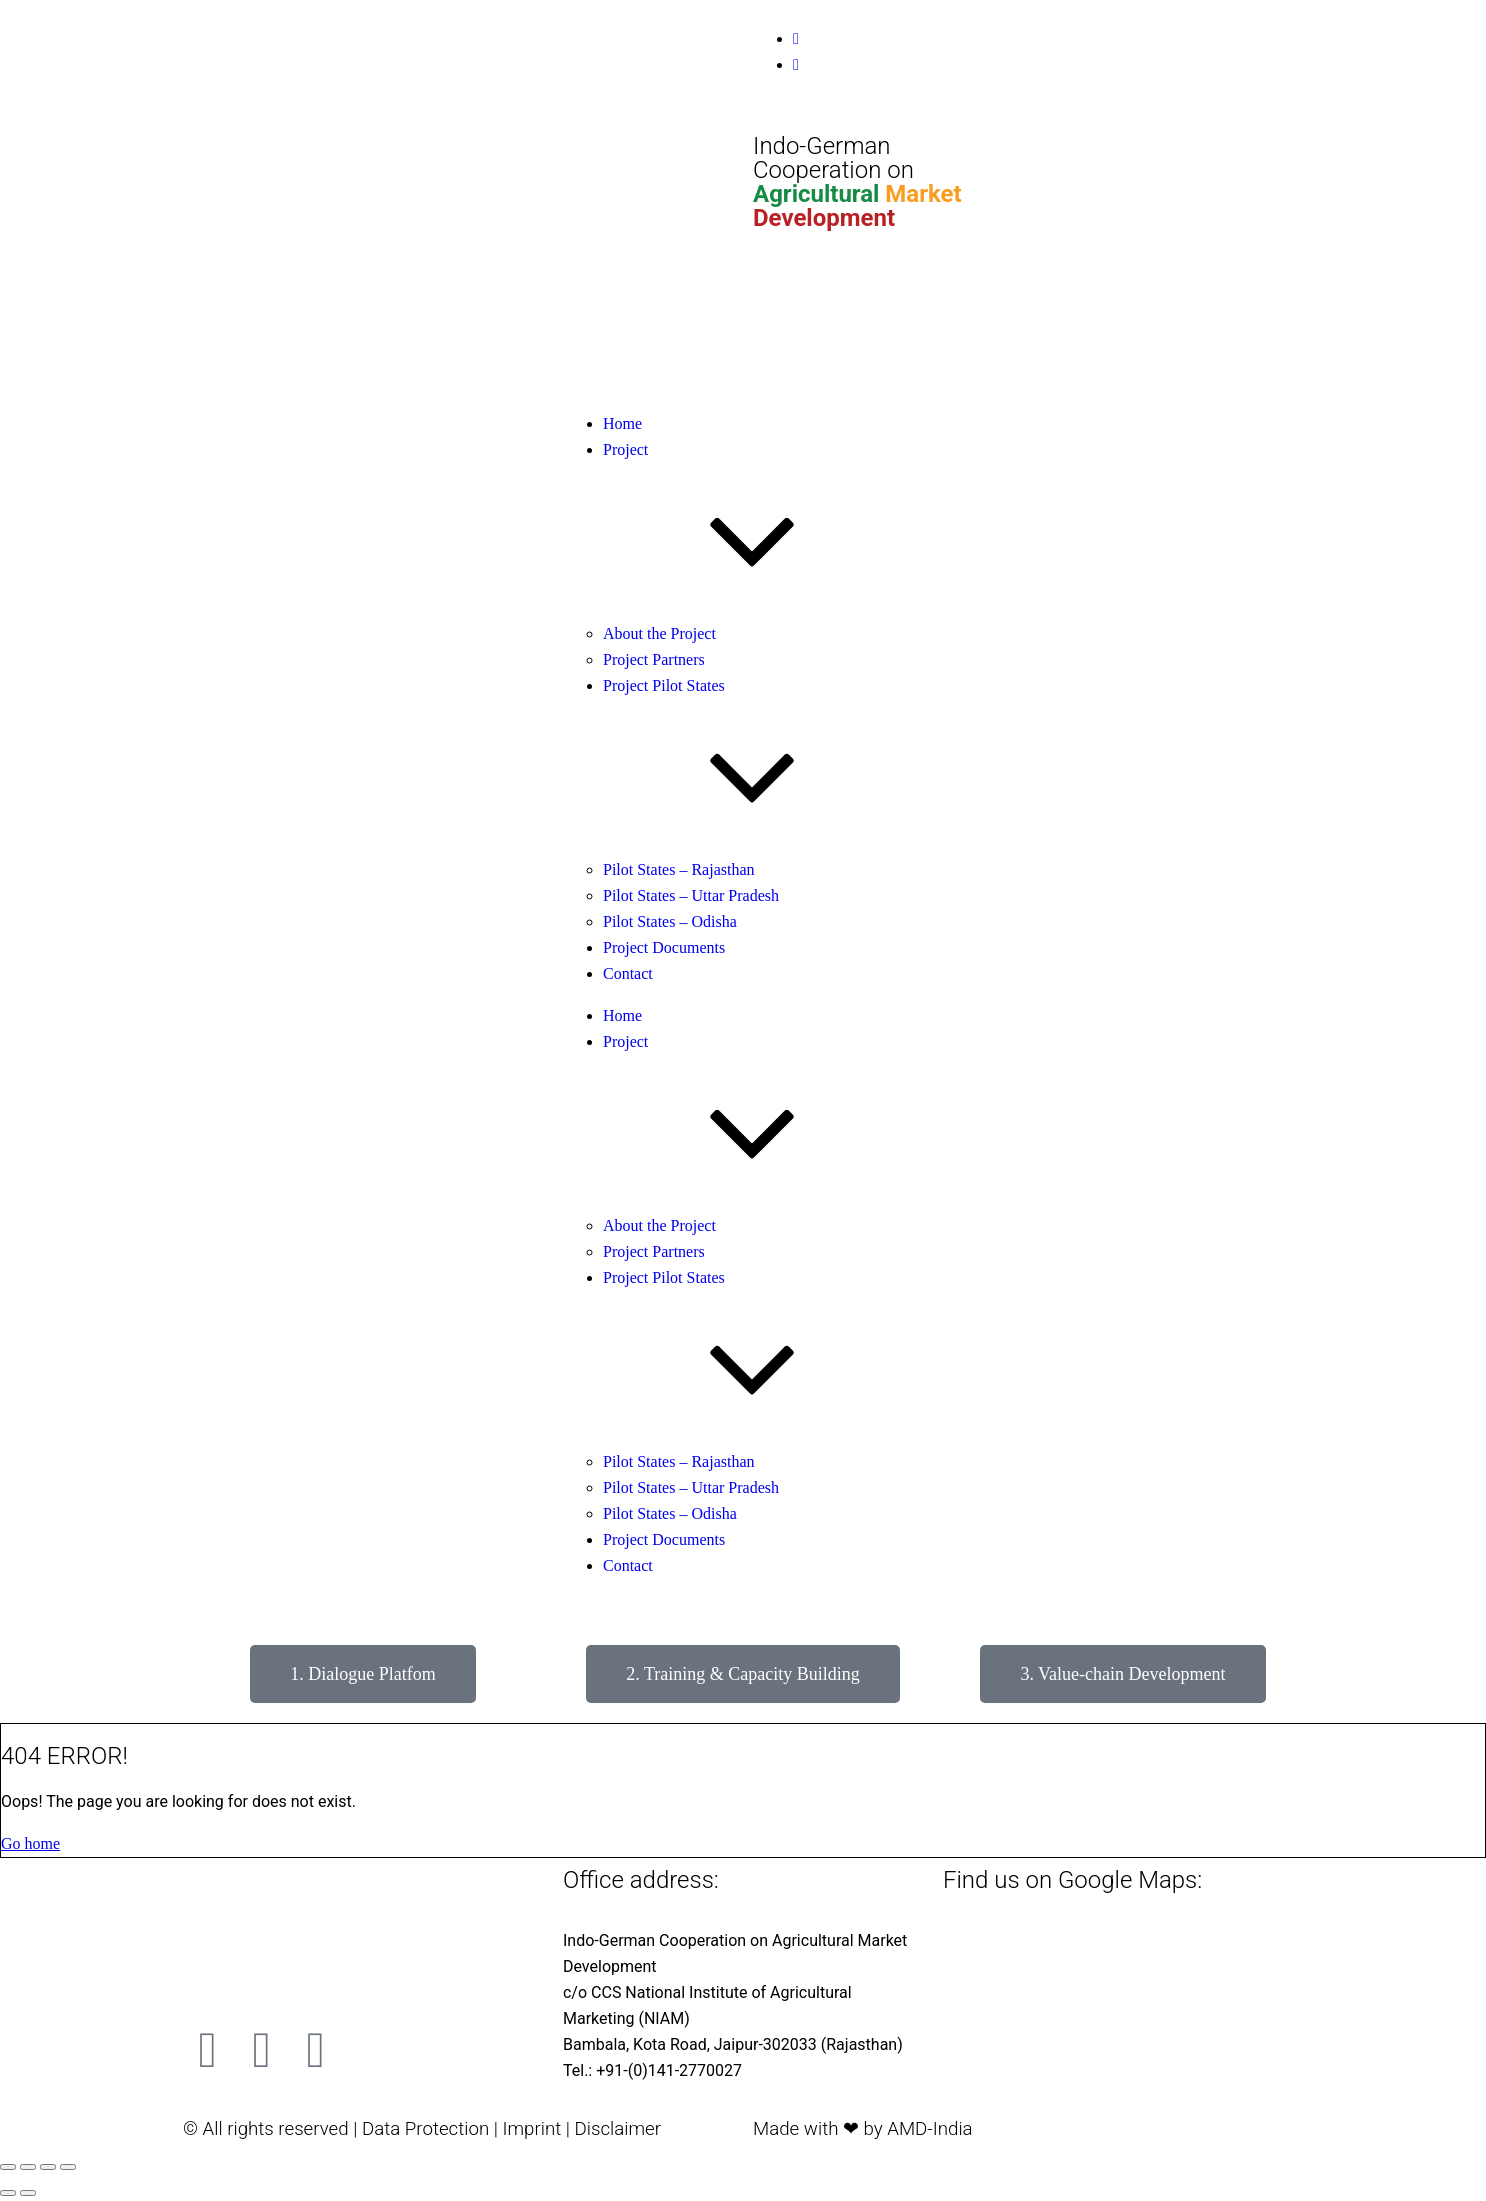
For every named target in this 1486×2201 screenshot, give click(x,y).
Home (622, 423)
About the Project (659, 633)
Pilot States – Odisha (670, 921)
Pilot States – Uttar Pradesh (691, 895)
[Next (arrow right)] (28, 2193)
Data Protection (425, 2129)
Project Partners (654, 659)
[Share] (48, 2167)
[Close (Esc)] (68, 2167)
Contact (628, 973)
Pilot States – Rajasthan (679, 869)
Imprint (531, 2129)
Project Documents (664, 947)
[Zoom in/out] (8, 2167)
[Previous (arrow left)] (8, 2193)
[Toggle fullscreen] (28, 2167)
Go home (30, 1843)
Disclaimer (617, 2129)
